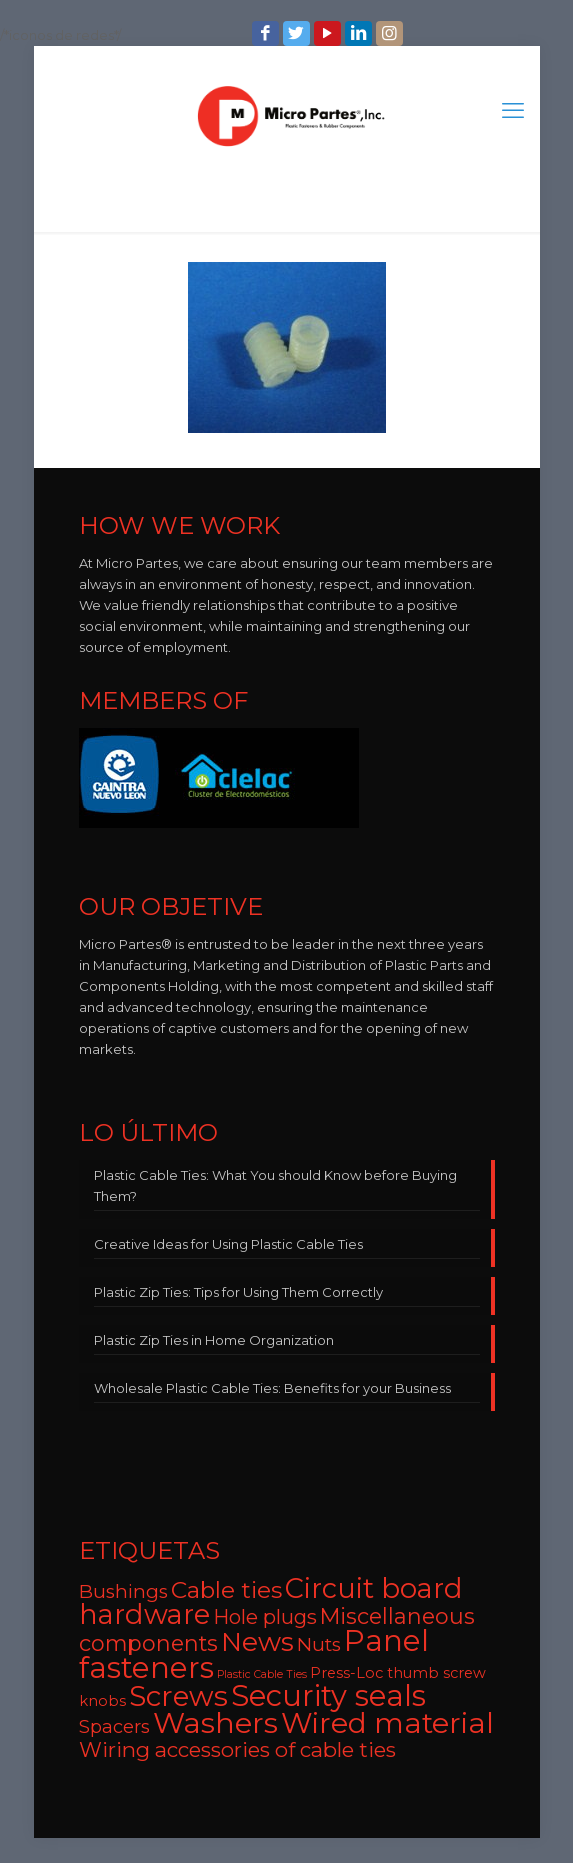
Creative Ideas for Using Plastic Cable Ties (228, 1244)
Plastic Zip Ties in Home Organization (214, 1340)
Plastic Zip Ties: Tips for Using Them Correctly (238, 1292)
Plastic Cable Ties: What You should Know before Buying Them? (275, 1185)
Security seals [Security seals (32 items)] (328, 1695)
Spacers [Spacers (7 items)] (114, 1726)
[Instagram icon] (391, 33)
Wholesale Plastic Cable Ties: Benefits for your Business (272, 1388)
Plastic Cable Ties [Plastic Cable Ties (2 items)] (262, 1674)
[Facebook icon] (267, 33)
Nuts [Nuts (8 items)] (319, 1644)
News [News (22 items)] (257, 1642)
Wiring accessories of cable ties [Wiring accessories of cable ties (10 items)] (237, 1749)
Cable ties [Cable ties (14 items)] (226, 1590)
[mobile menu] (513, 111)
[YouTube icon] (329, 33)
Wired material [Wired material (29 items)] (387, 1722)
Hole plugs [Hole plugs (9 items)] (265, 1617)
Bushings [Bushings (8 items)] (123, 1591)
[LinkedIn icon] (360, 33)
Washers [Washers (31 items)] (215, 1722)
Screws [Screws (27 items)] (178, 1696)
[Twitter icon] (298, 33)
